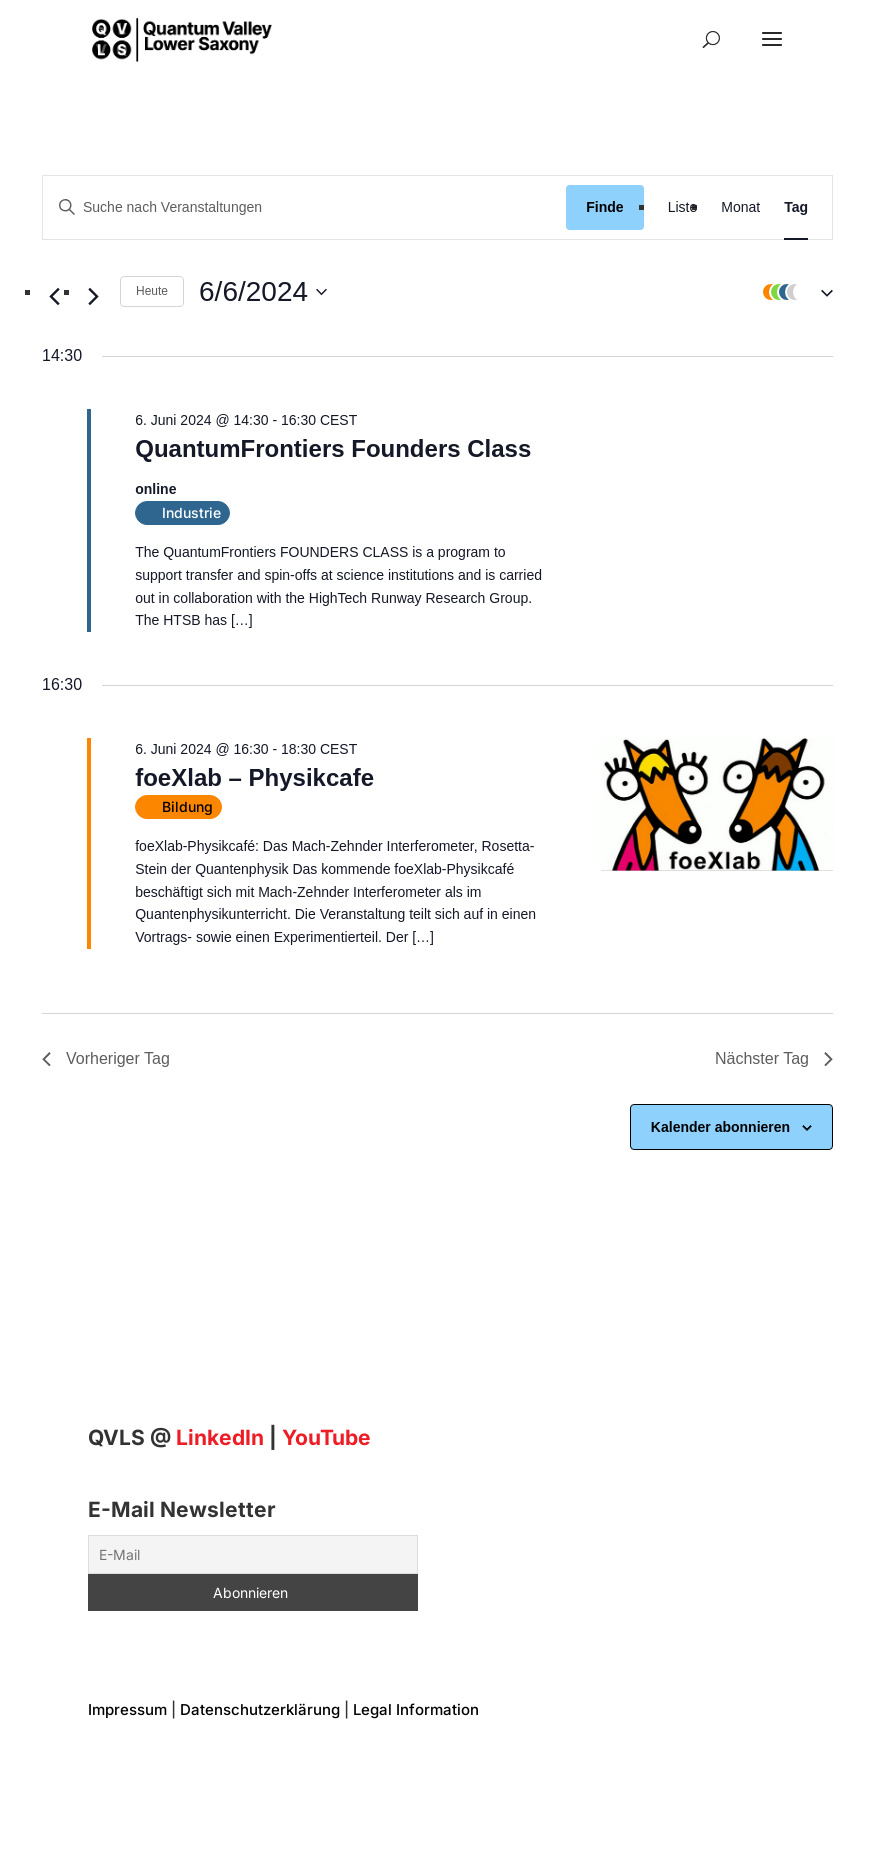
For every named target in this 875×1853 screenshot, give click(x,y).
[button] (793, 292)
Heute (152, 291)
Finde (604, 207)
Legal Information (416, 1709)
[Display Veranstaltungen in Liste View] (683, 207)
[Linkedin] (220, 1437)
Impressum (127, 1709)
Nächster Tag (774, 1058)
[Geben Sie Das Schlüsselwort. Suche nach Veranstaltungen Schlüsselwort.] (304, 207)
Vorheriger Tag (106, 1058)
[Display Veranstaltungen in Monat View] (740, 207)
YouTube (326, 1437)
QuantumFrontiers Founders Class (333, 448)
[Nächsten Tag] (93, 297)
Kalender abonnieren (720, 1127)
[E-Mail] (253, 1554)
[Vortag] (54, 297)
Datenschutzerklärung (260, 1709)
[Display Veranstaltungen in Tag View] (796, 207)
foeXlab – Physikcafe (254, 777)
